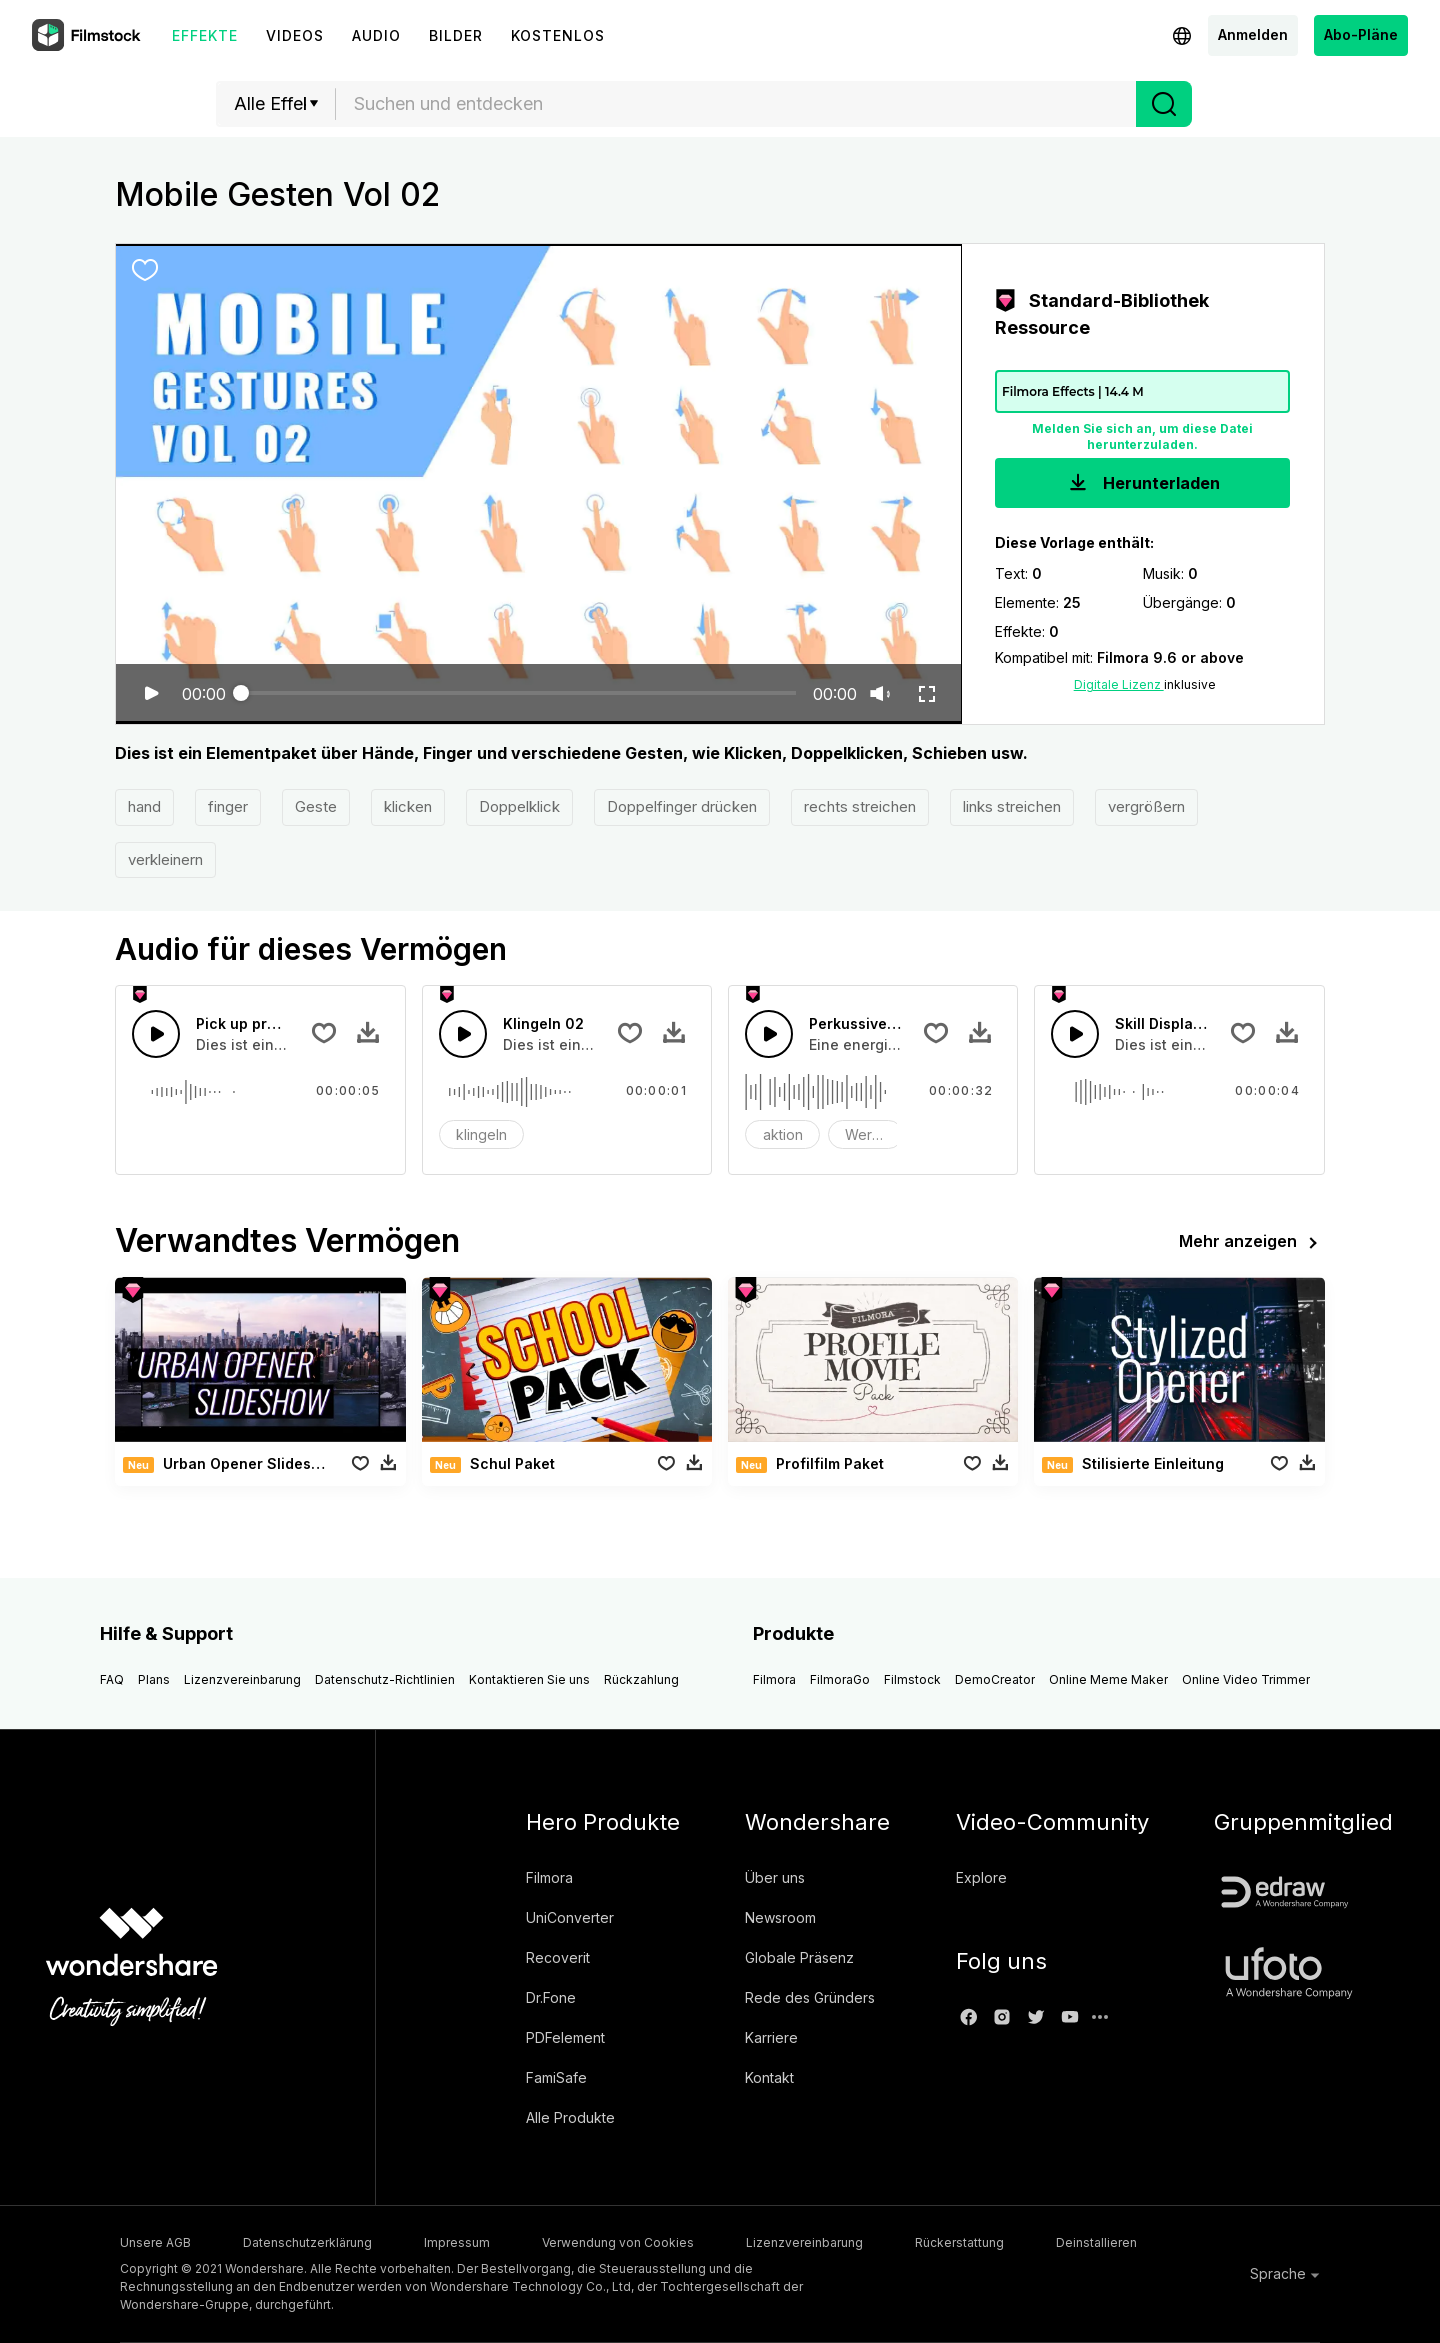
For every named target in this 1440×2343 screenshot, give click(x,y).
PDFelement (565, 2037)
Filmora (774, 1679)
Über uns (775, 1877)
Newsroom (780, 1917)
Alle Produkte (570, 2117)
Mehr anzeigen (1252, 1243)
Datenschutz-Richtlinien (385, 1679)
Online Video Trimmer (1246, 1679)
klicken (408, 806)
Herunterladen (1142, 484)
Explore (981, 1877)
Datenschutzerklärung (307, 2242)
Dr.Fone (551, 1997)
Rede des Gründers (810, 1997)
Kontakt (769, 2077)
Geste (316, 806)
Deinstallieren (1096, 2242)
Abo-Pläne (1361, 34)
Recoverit (558, 1957)
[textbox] (736, 104)
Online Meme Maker (1108, 1679)
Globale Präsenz (799, 1957)
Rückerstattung (959, 2242)
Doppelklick (519, 806)
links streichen (1012, 806)
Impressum (457, 2242)
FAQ (112, 1679)
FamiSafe (556, 2077)
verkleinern (165, 859)
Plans (154, 1679)
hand (144, 806)
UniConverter (570, 1917)
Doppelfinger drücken (682, 806)
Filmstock (912, 1679)
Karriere (771, 2037)
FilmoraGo (840, 1679)
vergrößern (1146, 806)
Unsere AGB (155, 2242)
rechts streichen (860, 806)
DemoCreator (995, 1679)
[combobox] (736, 104)
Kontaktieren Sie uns (529, 1679)
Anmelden (1253, 34)
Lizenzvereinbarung (242, 1679)
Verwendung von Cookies (618, 2242)
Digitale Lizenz (1119, 684)
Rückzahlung (641, 1679)
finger (228, 806)
